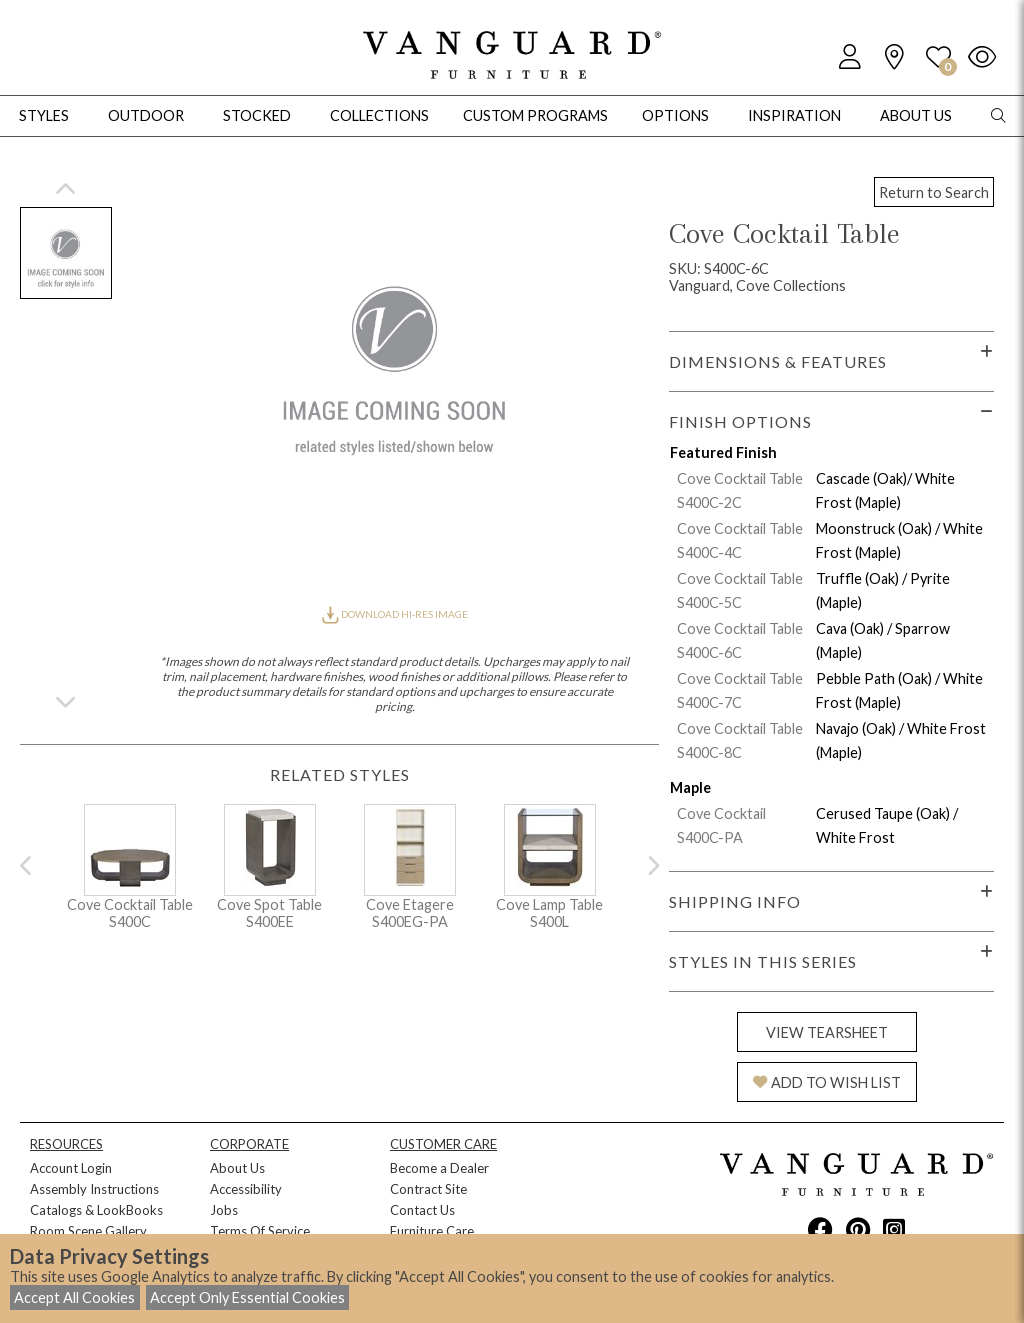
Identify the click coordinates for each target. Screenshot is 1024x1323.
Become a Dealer (439, 1168)
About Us (237, 1168)
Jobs (224, 1210)
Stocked (257, 115)
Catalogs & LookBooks (96, 1210)
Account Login (71, 1168)
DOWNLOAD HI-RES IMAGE (395, 614)
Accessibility (246, 1189)
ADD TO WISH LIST (827, 1082)
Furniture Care (432, 1231)
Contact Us (422, 1210)
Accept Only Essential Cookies (247, 1297)
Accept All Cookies (74, 1297)
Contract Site (428, 1189)
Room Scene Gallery (88, 1231)
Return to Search (934, 192)
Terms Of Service (260, 1231)
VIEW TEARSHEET (827, 1032)
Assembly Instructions (94, 1189)
